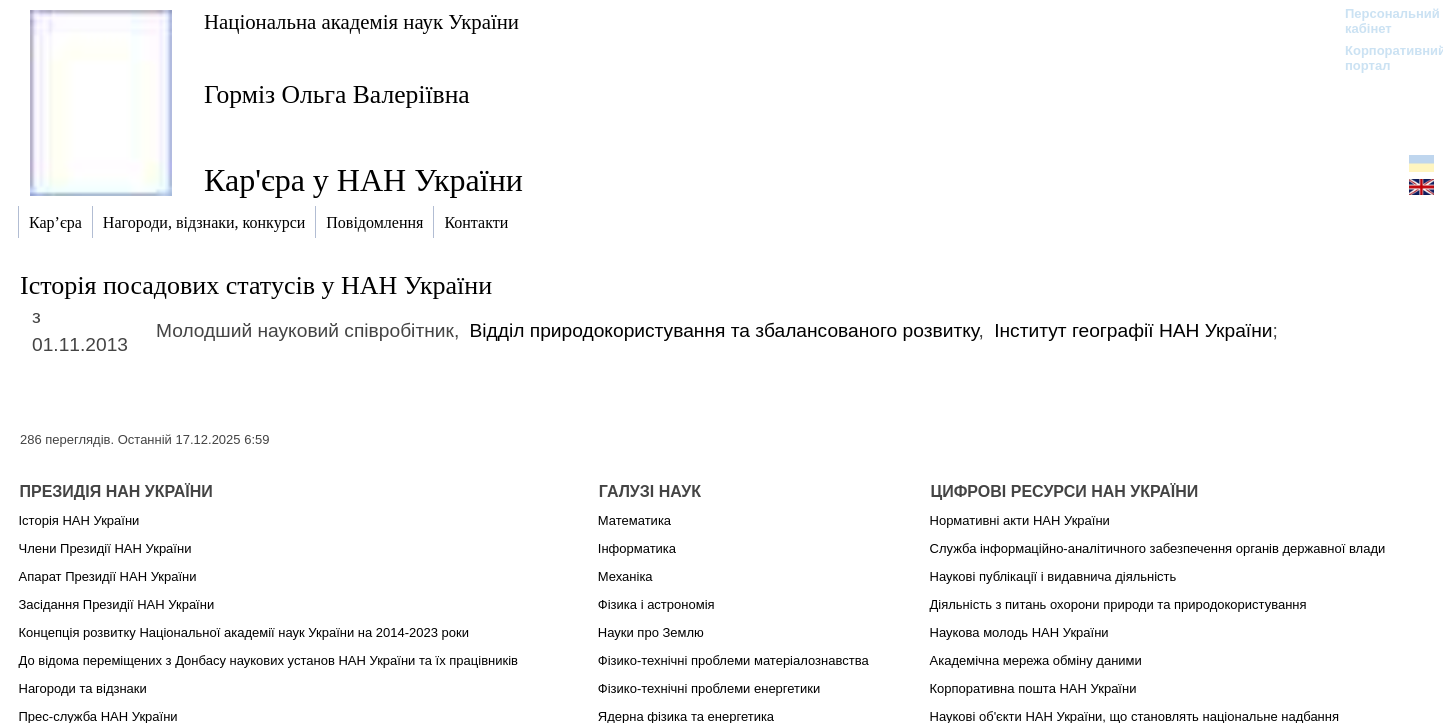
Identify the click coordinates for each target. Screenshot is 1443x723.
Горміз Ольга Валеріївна (337, 94)
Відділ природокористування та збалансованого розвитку (724, 330)
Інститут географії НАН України (1133, 330)
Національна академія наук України (361, 21)
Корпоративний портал (1382, 58)
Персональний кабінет (1382, 21)
